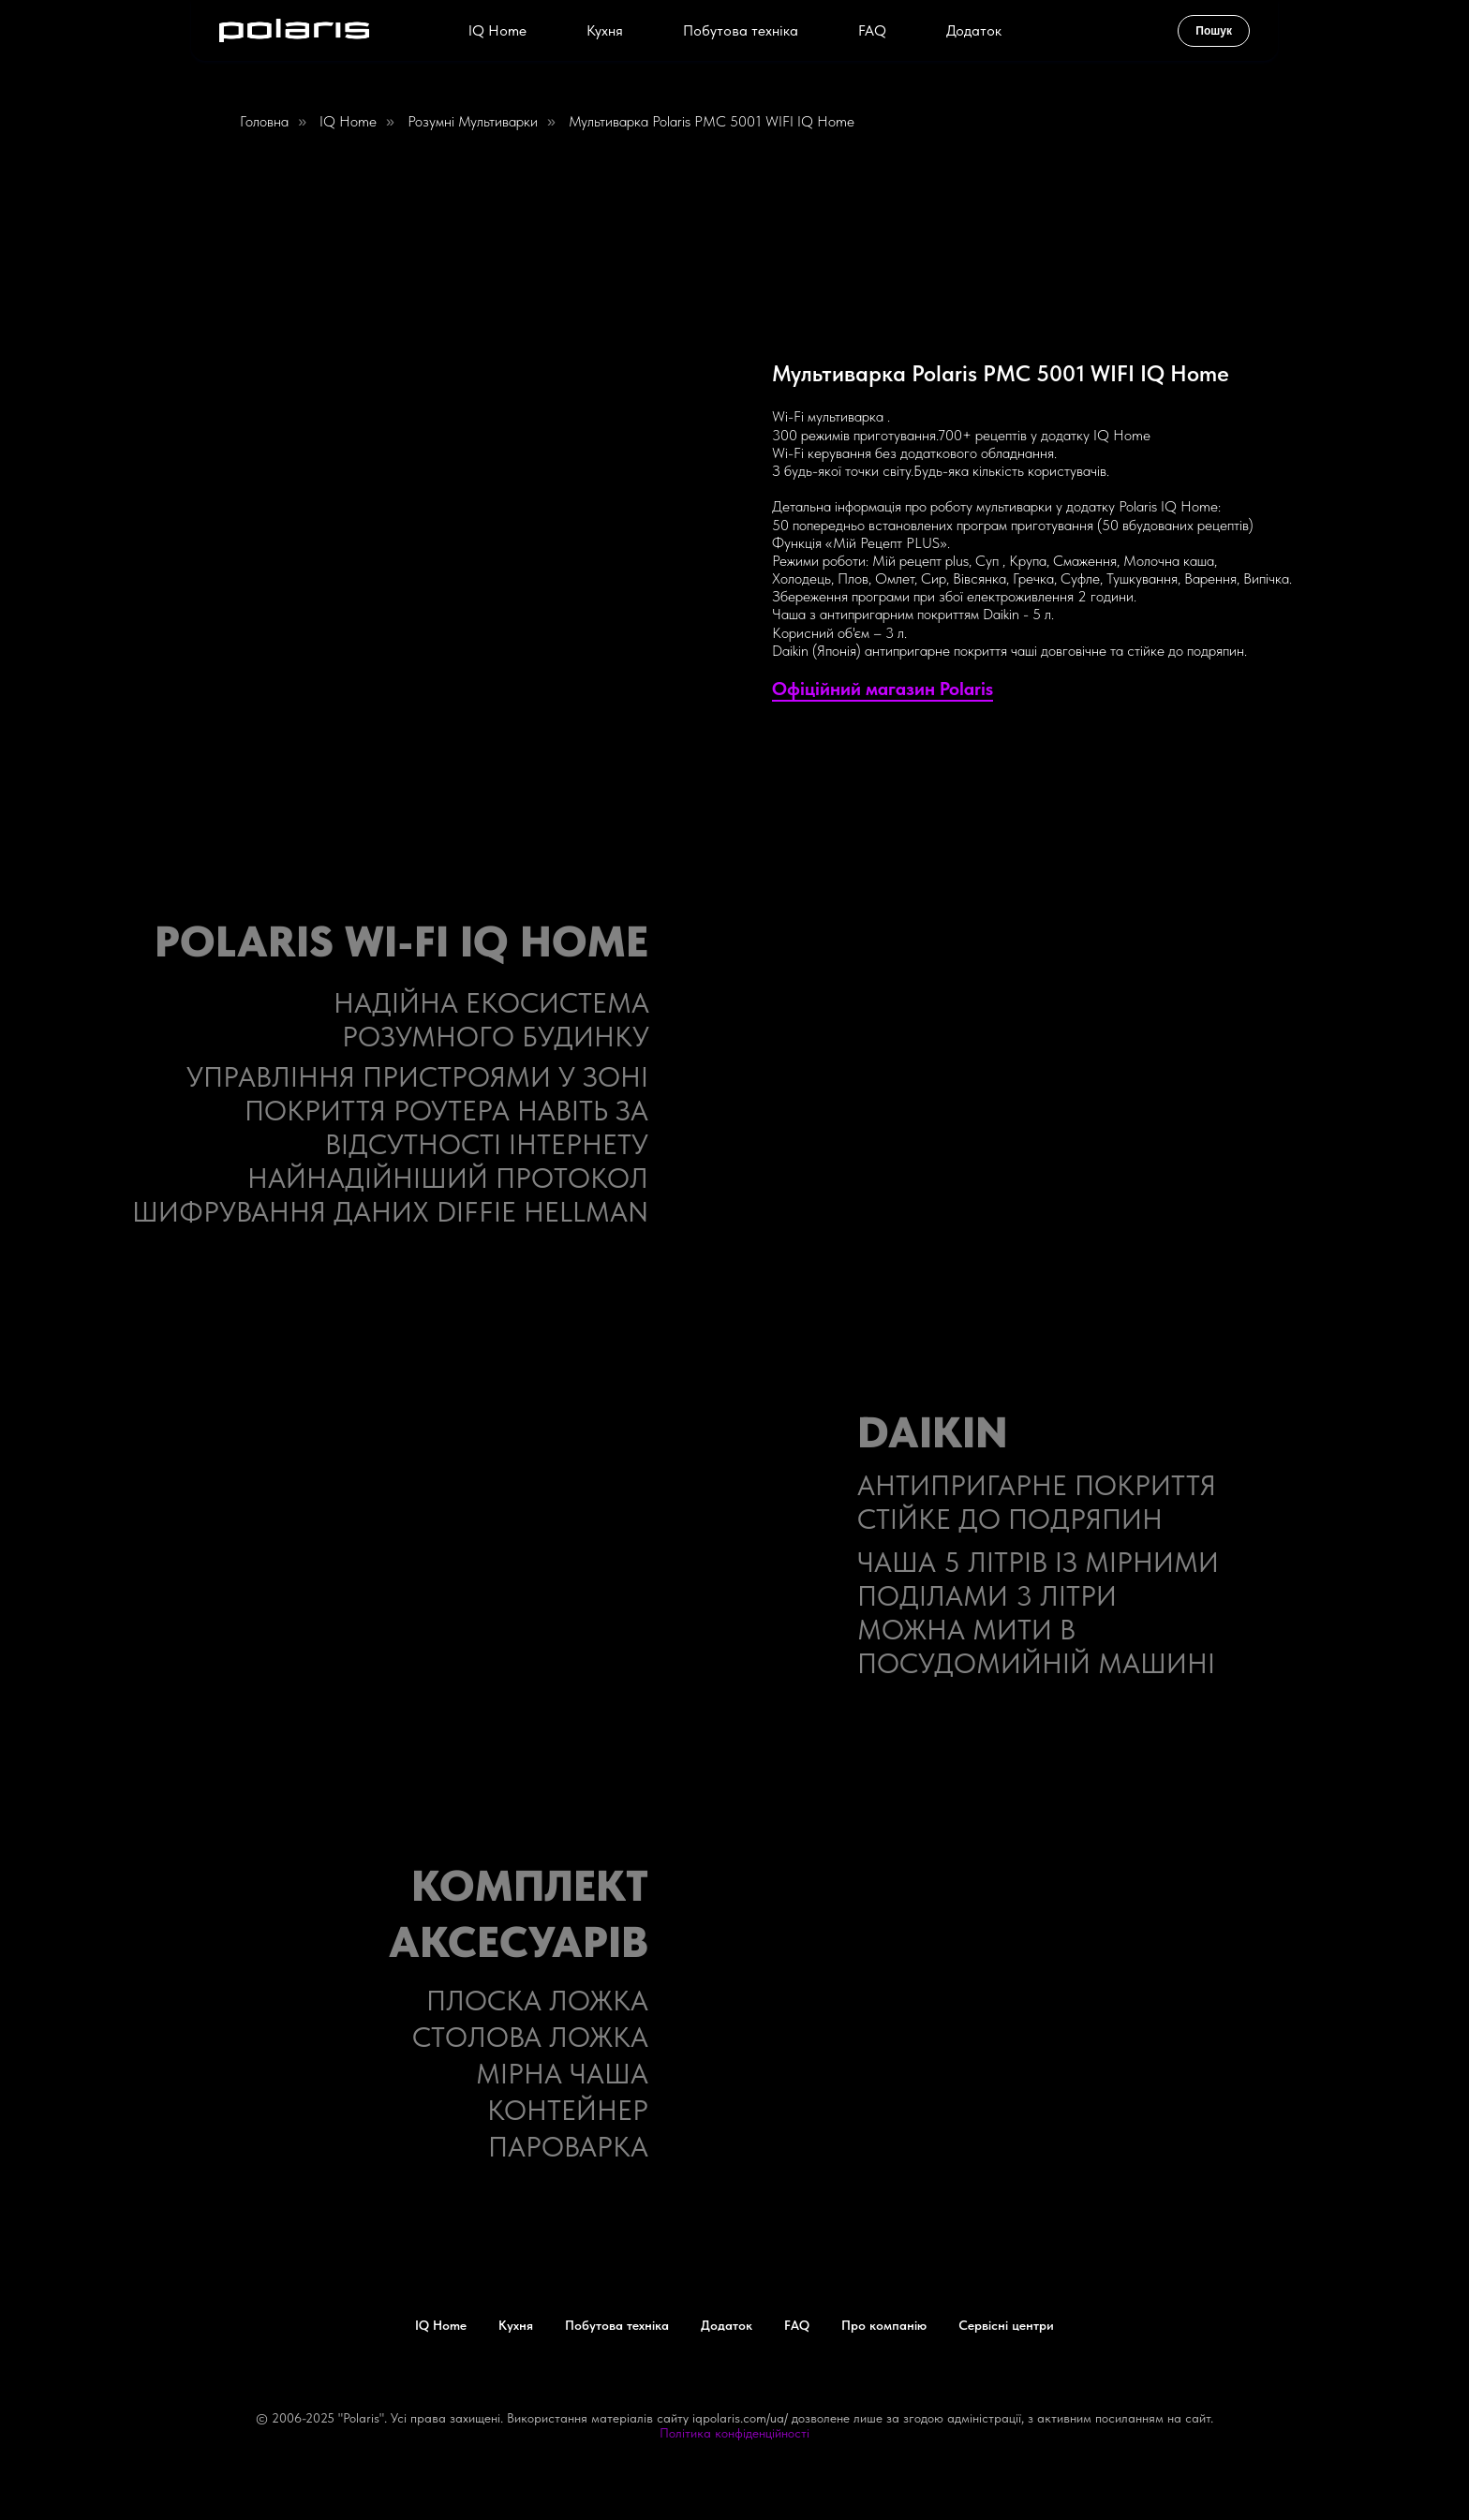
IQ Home (497, 30)
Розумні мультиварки (473, 121)
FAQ (872, 30)
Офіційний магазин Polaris (882, 688)
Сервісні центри (1006, 2325)
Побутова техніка (740, 30)
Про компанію (884, 2325)
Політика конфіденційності (734, 2432)
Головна (264, 121)
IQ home (348, 121)
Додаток (974, 30)
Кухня (604, 30)
